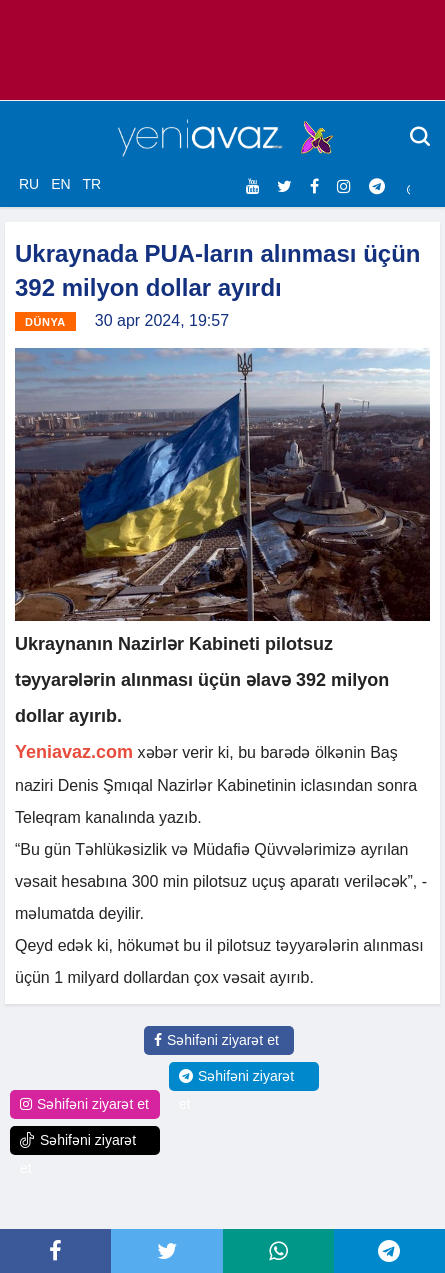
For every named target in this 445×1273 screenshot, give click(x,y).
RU (29, 184)
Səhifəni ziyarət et (216, 1040)
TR (91, 184)
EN (60, 184)
